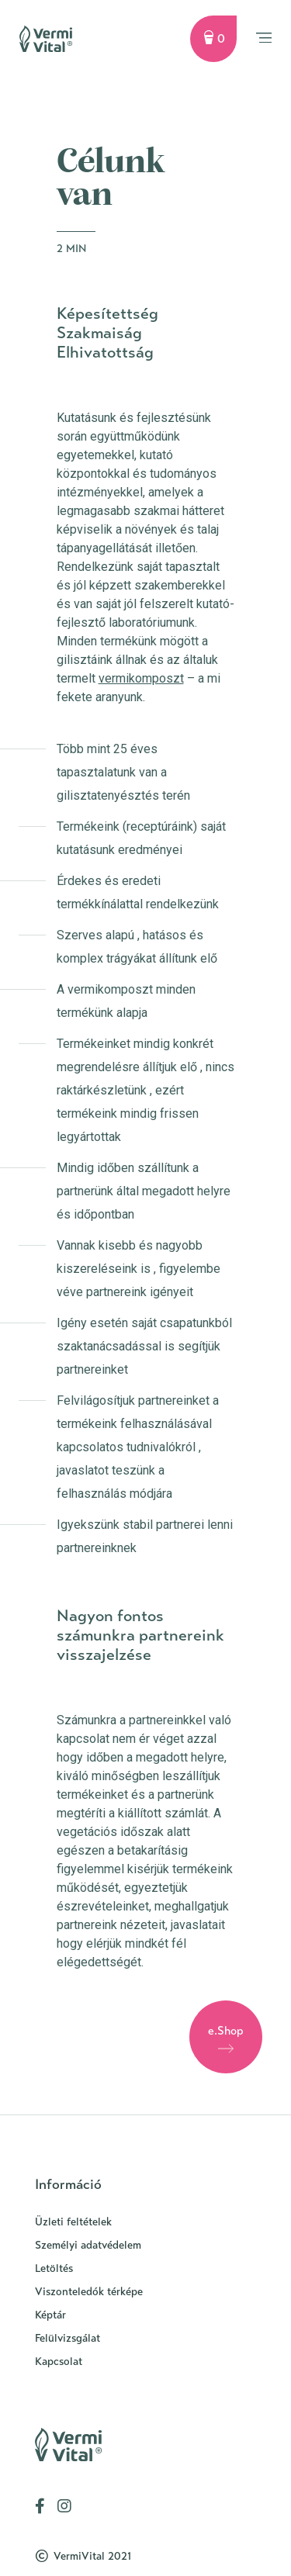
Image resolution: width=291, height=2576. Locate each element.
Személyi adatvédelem (88, 2245)
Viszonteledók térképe (89, 2291)
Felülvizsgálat (67, 2338)
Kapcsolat (58, 2361)
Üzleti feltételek (73, 2221)
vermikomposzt (141, 678)
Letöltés (54, 2268)
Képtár (50, 2315)
